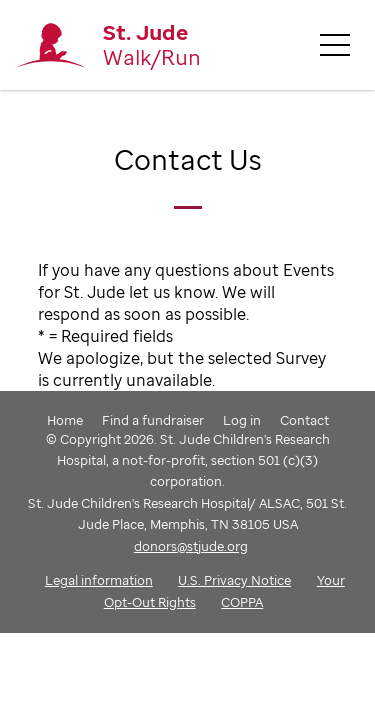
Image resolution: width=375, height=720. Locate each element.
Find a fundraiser (153, 420)
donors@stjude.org (191, 546)
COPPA (242, 602)
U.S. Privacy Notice (234, 580)
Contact (304, 420)
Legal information (99, 580)
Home (65, 420)
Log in (242, 420)
